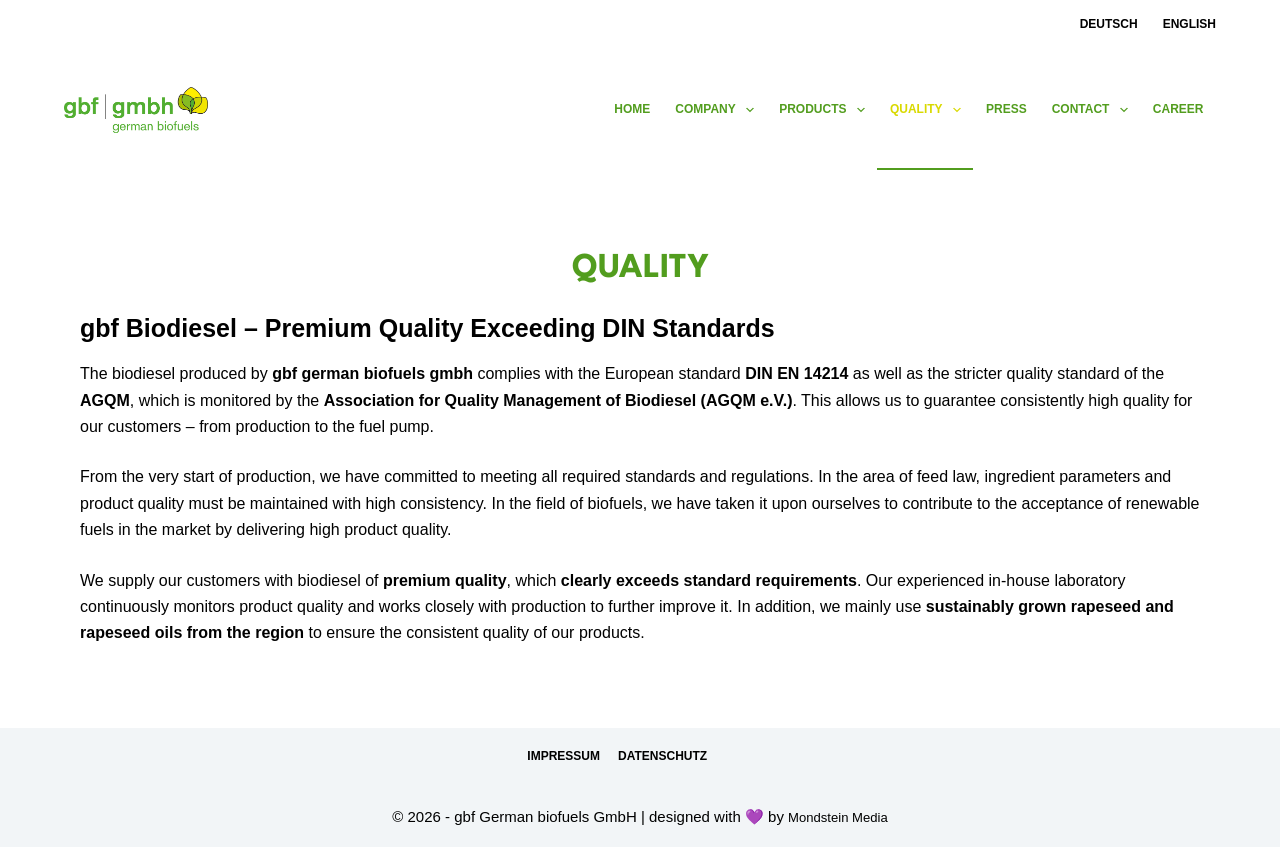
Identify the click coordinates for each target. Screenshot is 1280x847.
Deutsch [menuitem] (1109, 24)
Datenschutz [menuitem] (662, 756)
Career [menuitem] (1178, 109)
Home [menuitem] (632, 109)
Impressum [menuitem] (563, 756)
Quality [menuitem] (929, 110)
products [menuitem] (826, 110)
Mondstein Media (838, 816)
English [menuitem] (1189, 24)
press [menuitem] (1006, 109)
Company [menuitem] (718, 110)
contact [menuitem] (1094, 110)
